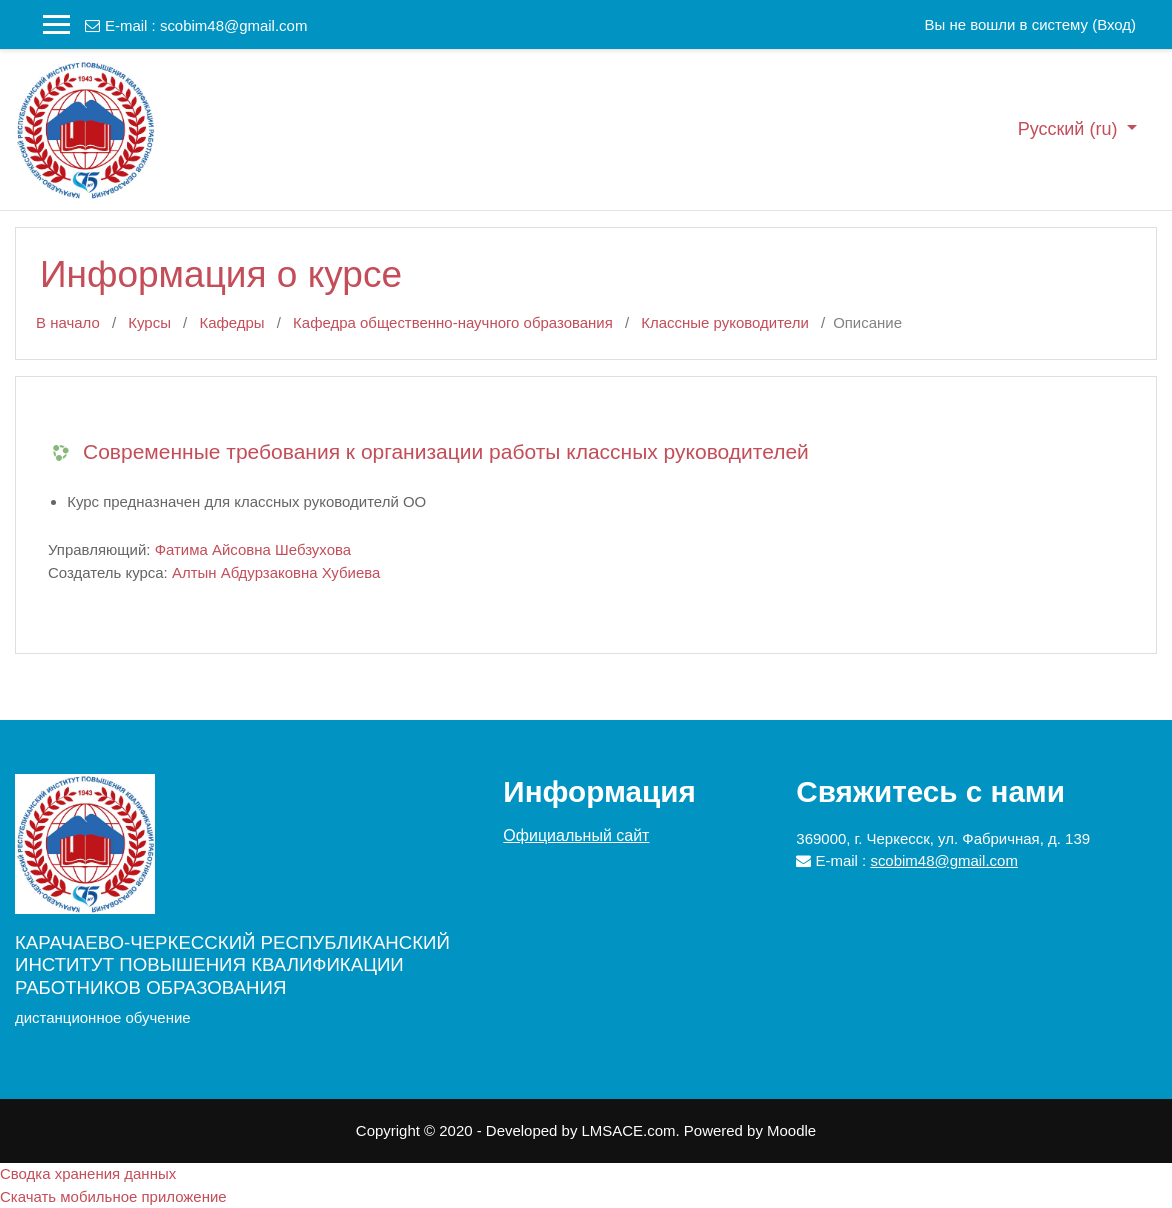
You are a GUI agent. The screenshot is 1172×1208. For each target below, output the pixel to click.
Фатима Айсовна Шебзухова (253, 549)
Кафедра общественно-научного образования (453, 322)
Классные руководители (724, 322)
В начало (68, 322)
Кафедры (231, 322)
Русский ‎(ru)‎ (1070, 129)
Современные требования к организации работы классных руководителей (446, 451)
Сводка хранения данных (88, 1173)
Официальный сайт (576, 835)
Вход (1114, 24)
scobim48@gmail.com (233, 25)
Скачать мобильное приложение (113, 1196)
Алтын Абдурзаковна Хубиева (276, 572)
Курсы (149, 322)
